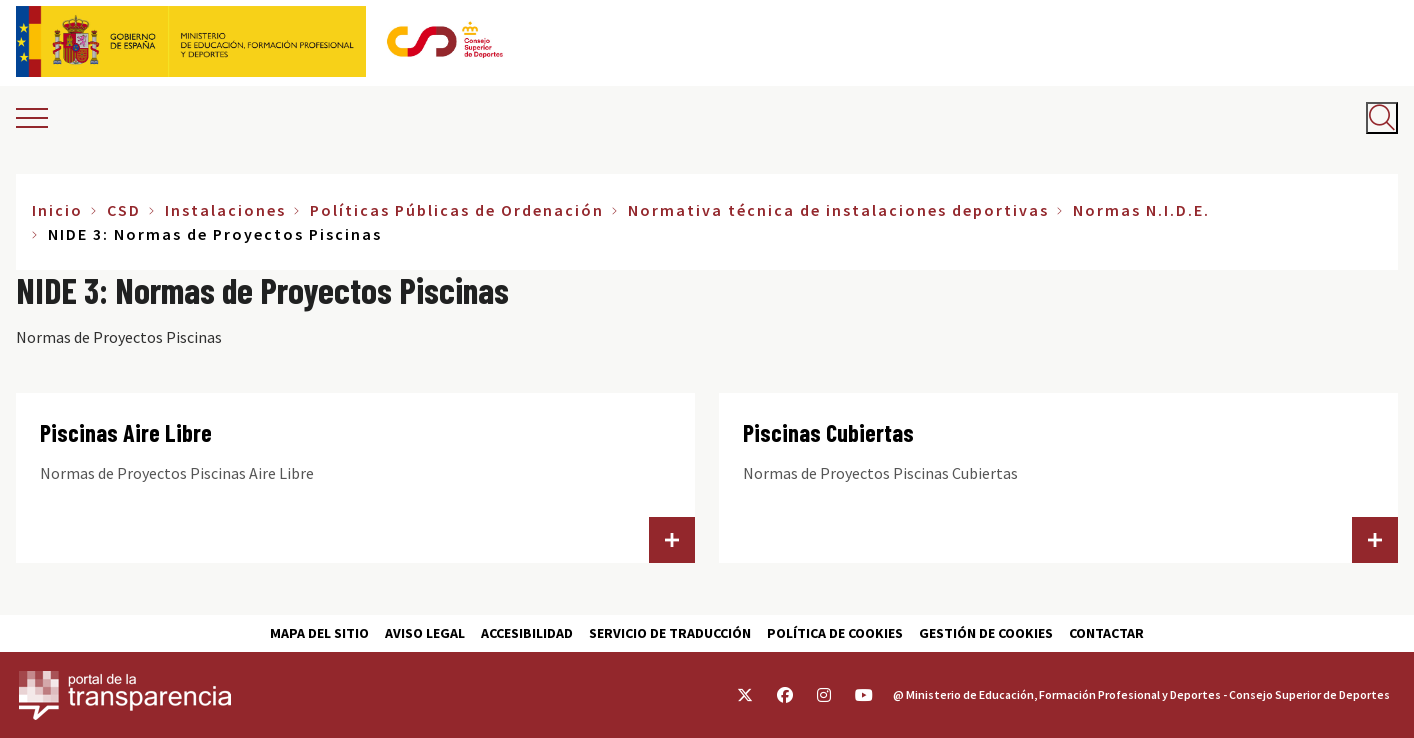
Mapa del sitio (319, 633)
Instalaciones (225, 210)
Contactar (1106, 633)
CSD (124, 210)
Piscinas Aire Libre (126, 432)
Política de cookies (835, 633)
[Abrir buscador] (1382, 118)
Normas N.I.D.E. (1141, 210)
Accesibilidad (527, 633)
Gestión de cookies (986, 633)
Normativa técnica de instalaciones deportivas (838, 210)
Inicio (57, 210)
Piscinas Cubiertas (828, 432)
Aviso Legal (425, 633)
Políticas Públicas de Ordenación (457, 210)
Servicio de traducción (670, 633)
